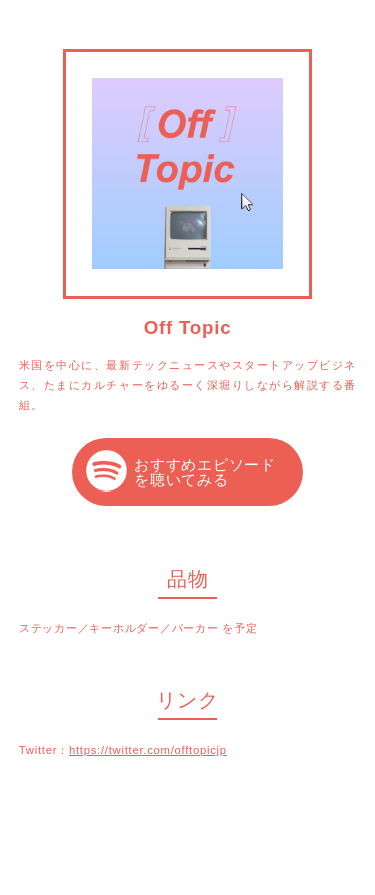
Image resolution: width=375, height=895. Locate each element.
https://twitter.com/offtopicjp (148, 750)
